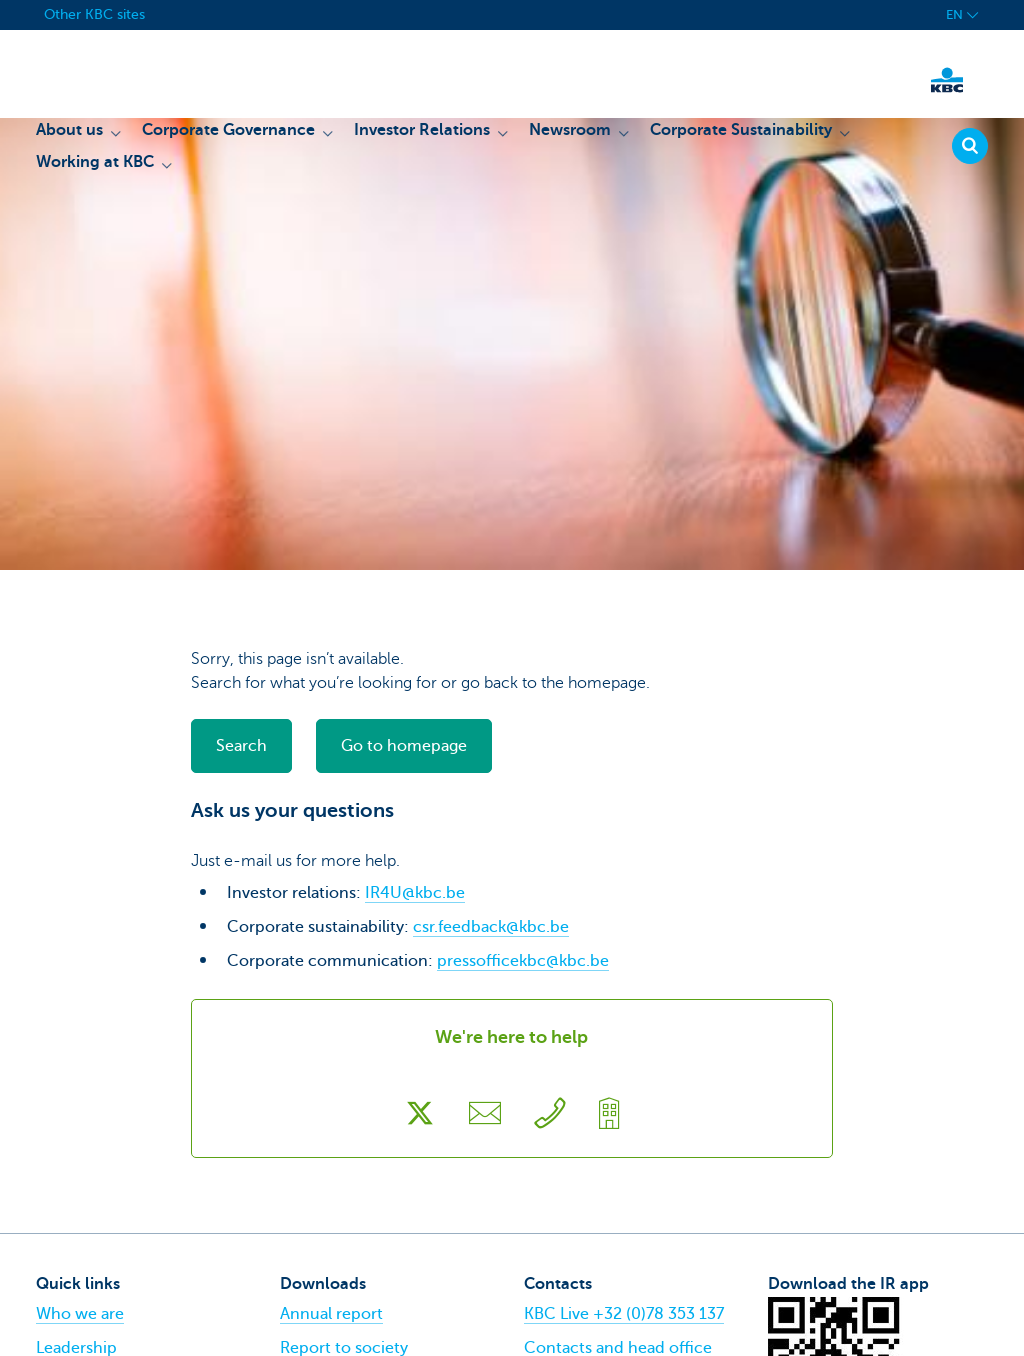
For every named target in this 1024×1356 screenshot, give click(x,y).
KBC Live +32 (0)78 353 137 (624, 1314)
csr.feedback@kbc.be (491, 927)
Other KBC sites (94, 14)
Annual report (331, 1314)
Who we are (80, 1314)
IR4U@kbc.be (415, 893)
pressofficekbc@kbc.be (523, 961)
